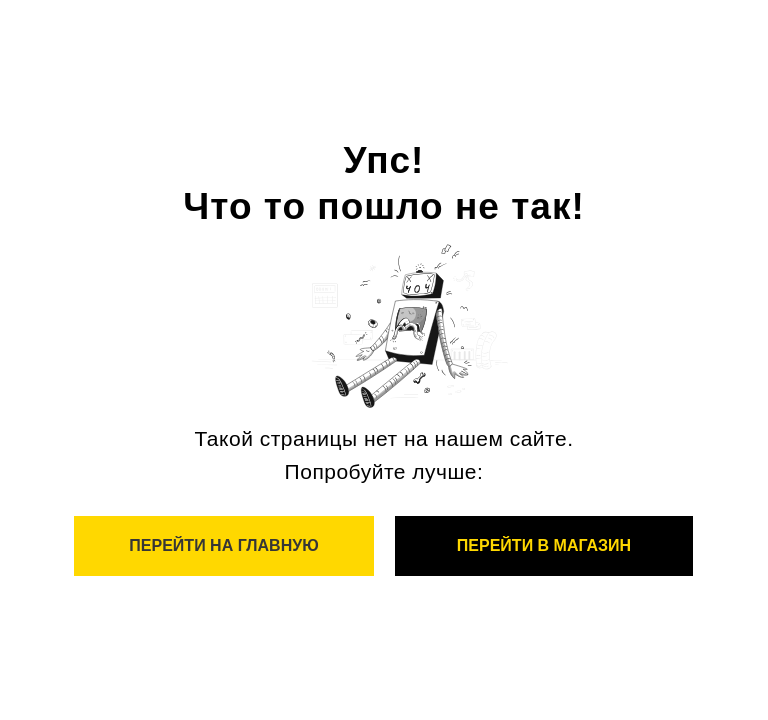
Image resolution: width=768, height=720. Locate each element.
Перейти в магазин (544, 545)
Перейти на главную (223, 545)
